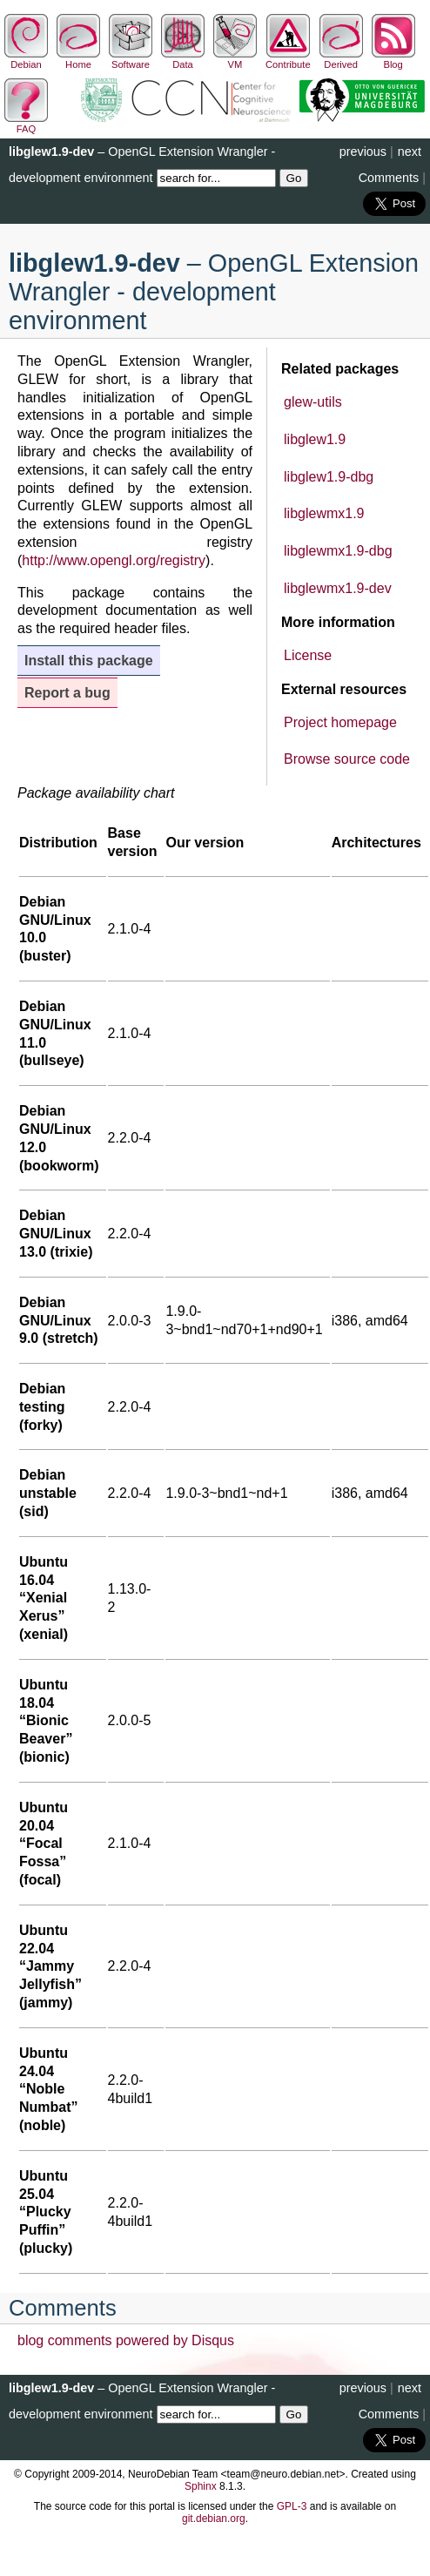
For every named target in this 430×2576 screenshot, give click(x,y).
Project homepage (340, 722)
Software (130, 59)
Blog (393, 59)
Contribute (288, 59)
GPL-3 (292, 2506)
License (308, 655)
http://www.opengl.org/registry (113, 560)
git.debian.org (213, 2518)
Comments (389, 178)
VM (235, 59)
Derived (341, 59)
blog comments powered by (125, 2340)
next (409, 151)
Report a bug (67, 692)
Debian (26, 59)
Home (78, 59)
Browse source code (347, 759)
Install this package (88, 660)
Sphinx (201, 2486)
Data (183, 59)
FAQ (26, 123)
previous (362, 151)
